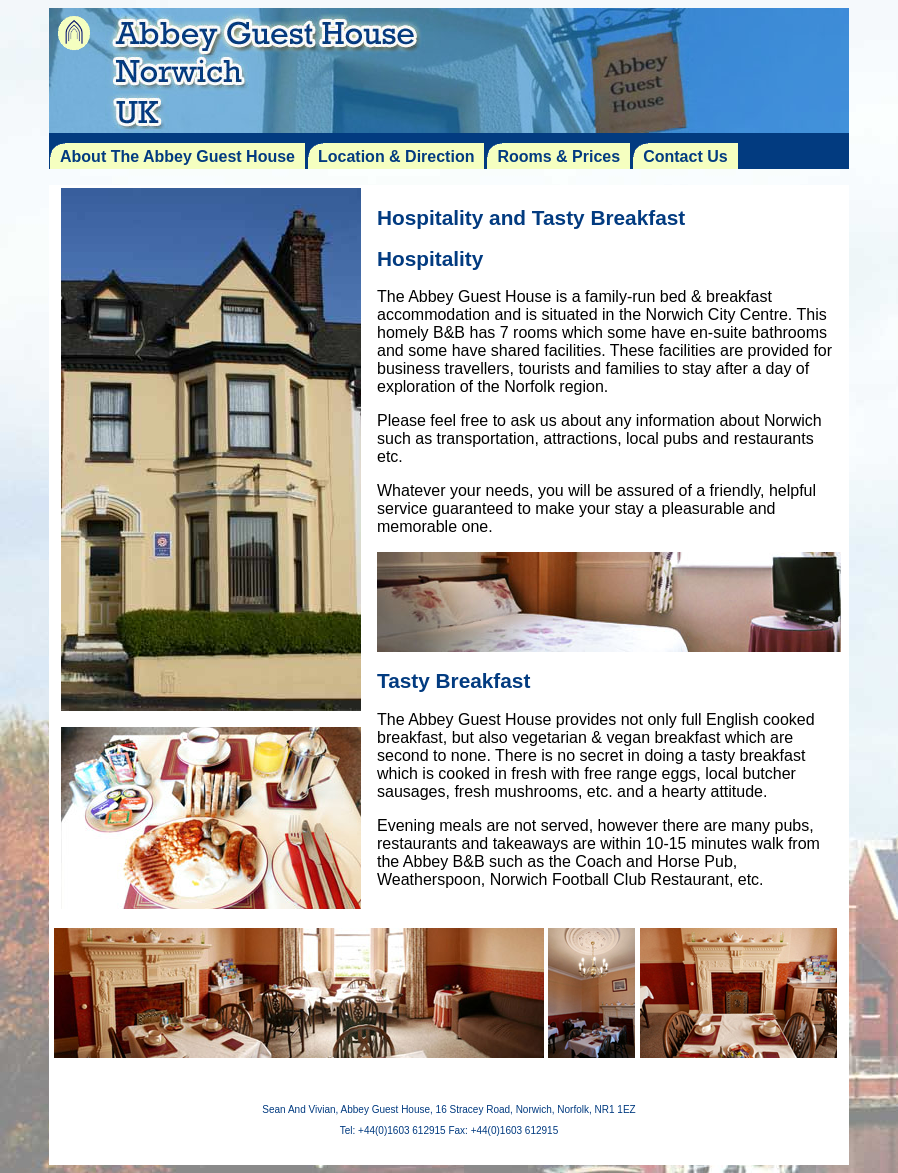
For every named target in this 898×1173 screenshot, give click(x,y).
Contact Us (685, 156)
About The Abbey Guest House (177, 156)
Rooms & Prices (558, 156)
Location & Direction (396, 156)
